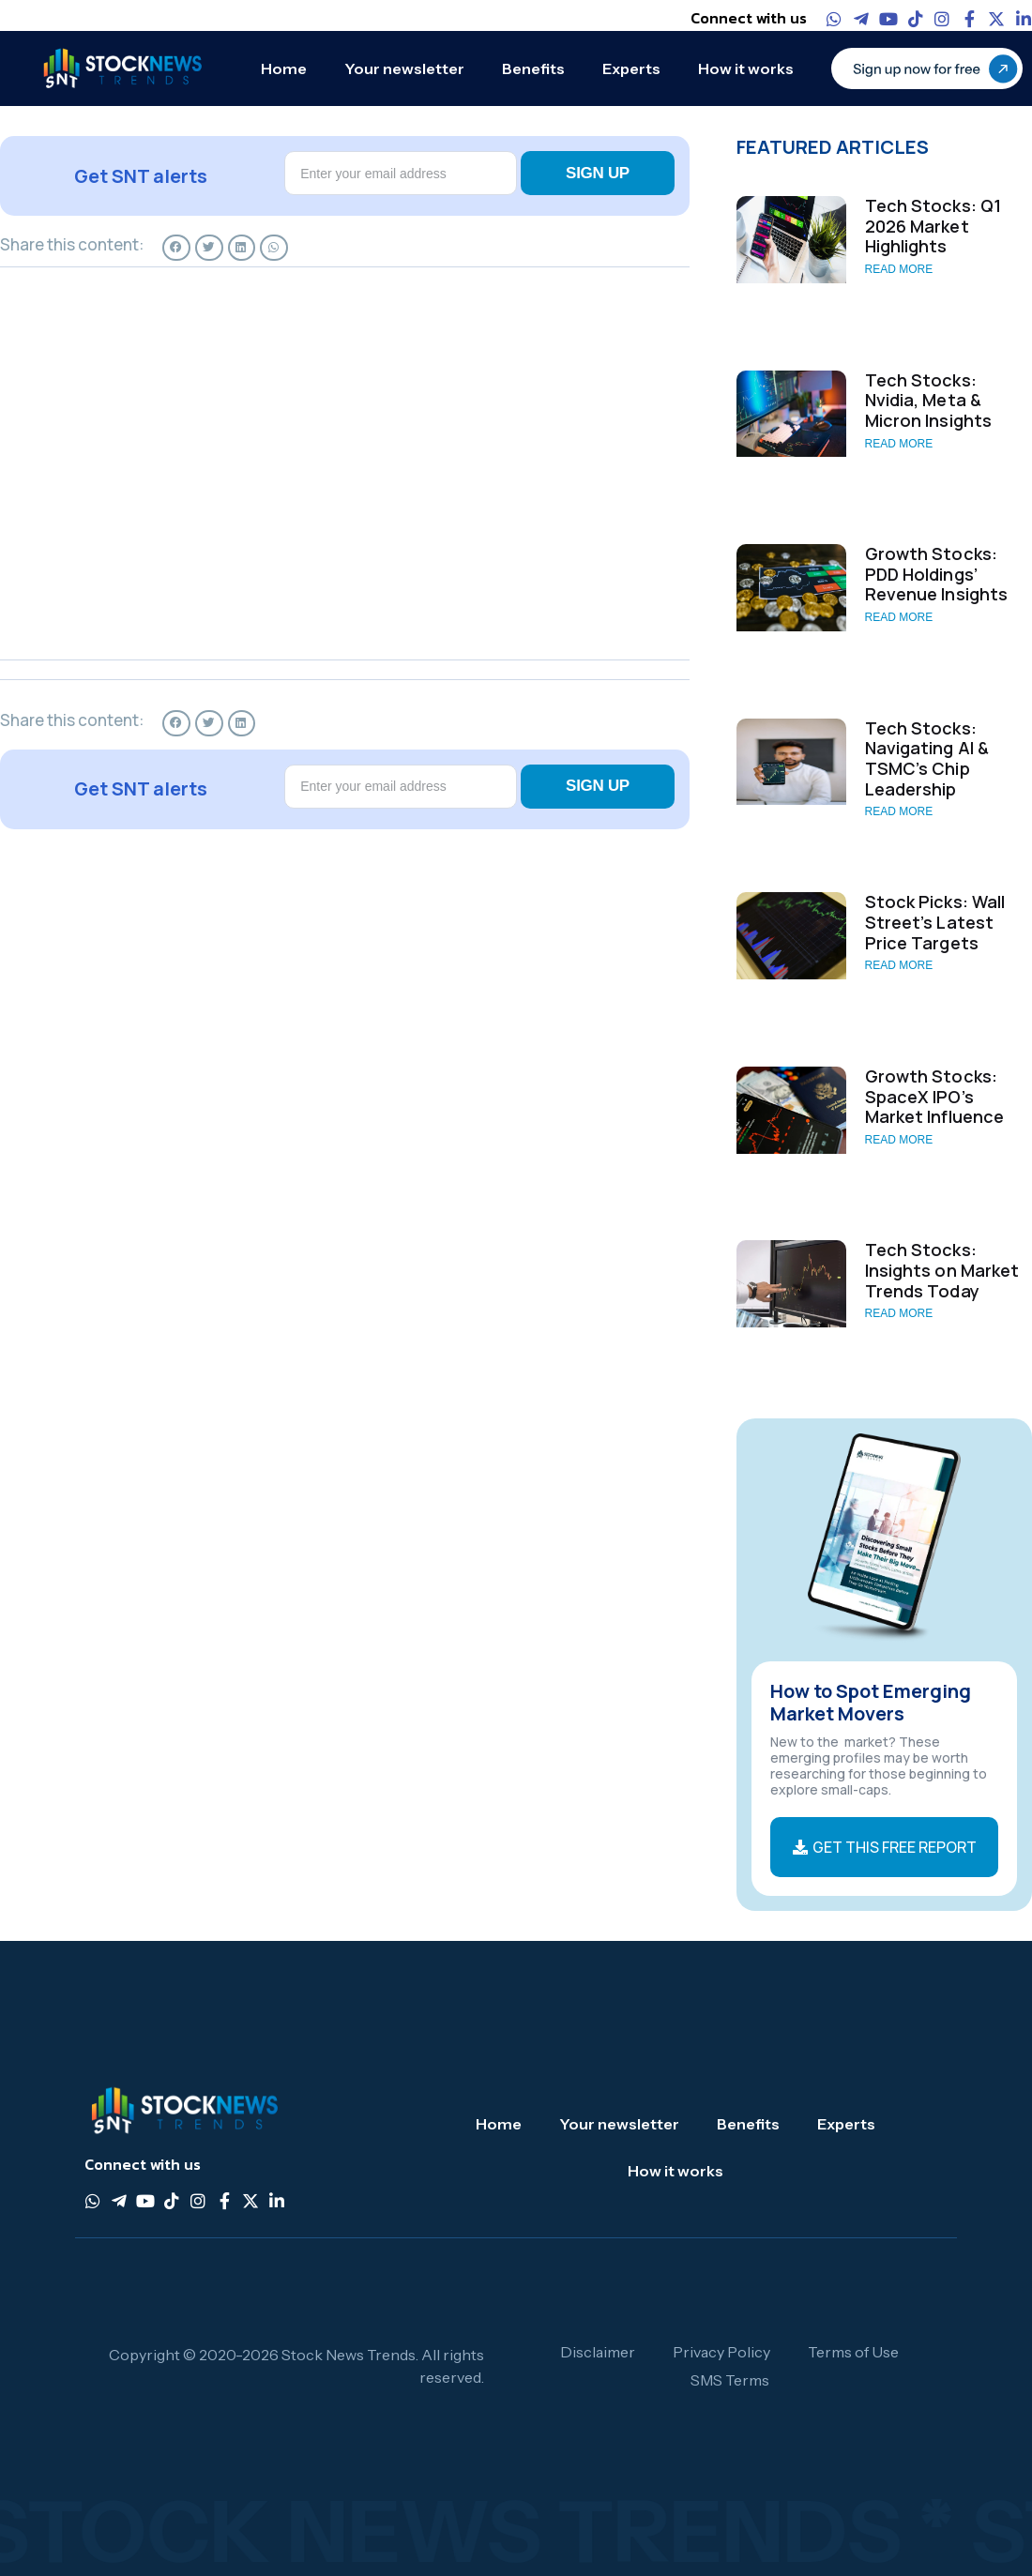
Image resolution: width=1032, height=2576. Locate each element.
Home (284, 68)
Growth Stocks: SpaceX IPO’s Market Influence (935, 1096)
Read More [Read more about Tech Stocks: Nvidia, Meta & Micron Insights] (899, 443)
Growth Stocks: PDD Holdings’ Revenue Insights (937, 573)
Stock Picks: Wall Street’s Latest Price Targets (935, 921)
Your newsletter (404, 68)
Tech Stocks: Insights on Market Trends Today (942, 1269)
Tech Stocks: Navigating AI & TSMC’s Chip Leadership (927, 758)
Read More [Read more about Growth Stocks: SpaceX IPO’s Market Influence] (899, 1139)
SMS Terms (730, 2380)
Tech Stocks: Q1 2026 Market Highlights (933, 225)
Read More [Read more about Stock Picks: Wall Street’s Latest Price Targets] (899, 965)
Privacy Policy (721, 2351)
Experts (631, 68)
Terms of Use (853, 2351)
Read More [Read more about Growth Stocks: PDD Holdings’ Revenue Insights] (899, 617)
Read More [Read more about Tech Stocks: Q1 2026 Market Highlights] (899, 269)
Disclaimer (597, 2351)
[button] (176, 248)
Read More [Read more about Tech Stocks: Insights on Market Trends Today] (899, 1313)
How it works (746, 68)
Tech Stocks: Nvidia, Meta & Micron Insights (929, 400)
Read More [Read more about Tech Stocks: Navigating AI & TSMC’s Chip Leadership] (899, 811)
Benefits (533, 68)
